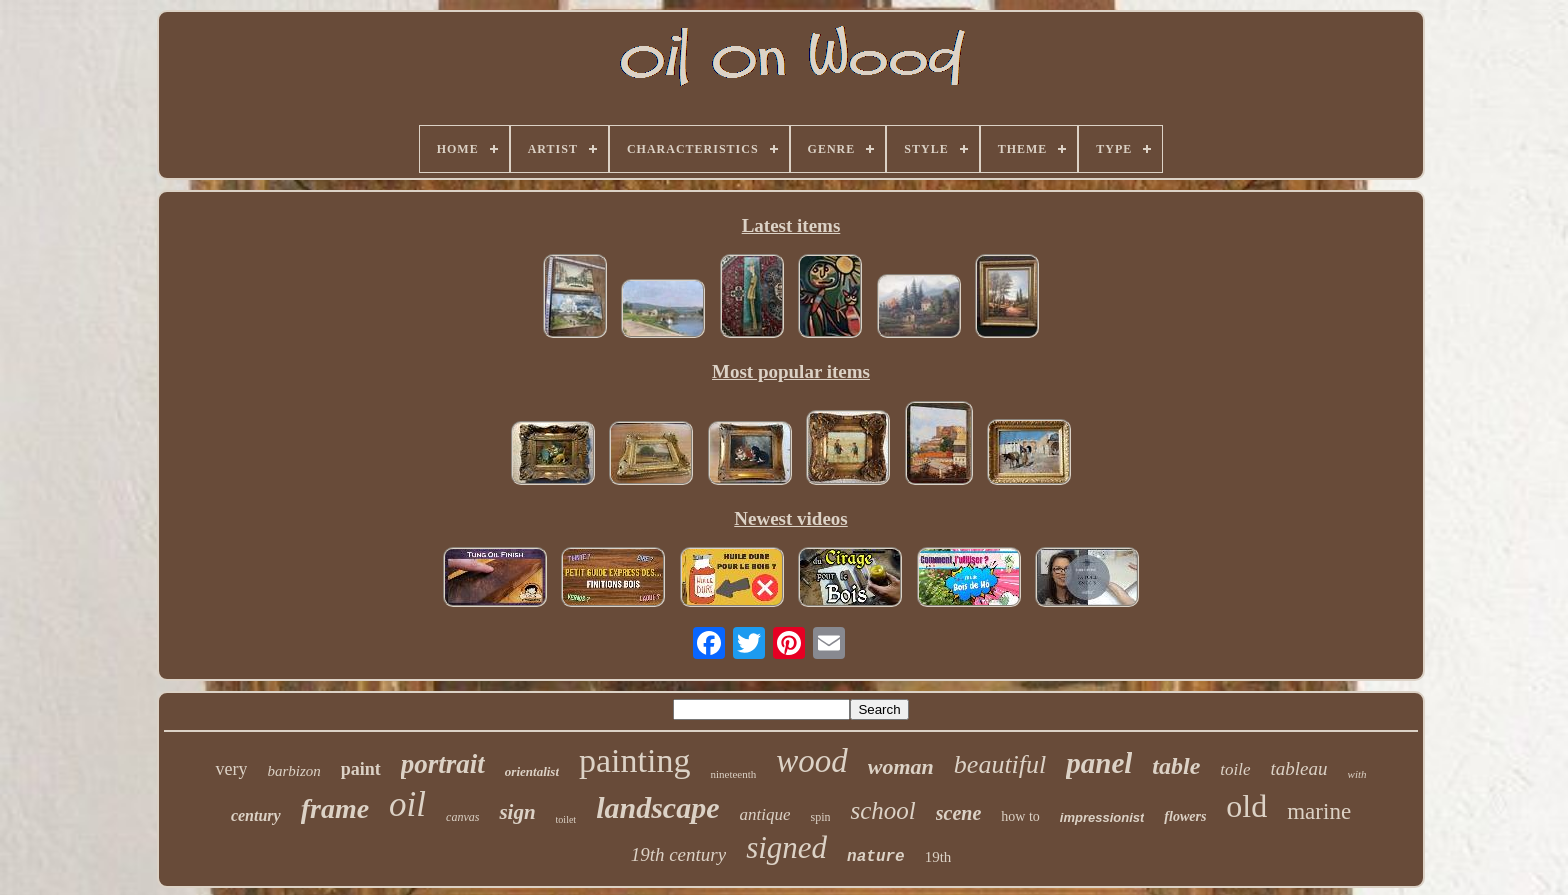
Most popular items (791, 371)
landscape (657, 807)
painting (634, 760)
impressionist (1102, 817)
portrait (443, 764)
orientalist (532, 771)
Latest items (791, 225)
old (1246, 806)
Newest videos (790, 518)
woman (901, 766)
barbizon (293, 771)
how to (1020, 816)
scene (959, 813)
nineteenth (733, 774)
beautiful (1000, 764)
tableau (1299, 768)
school (882, 810)
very (231, 769)
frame (335, 808)
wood (812, 761)
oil (407, 804)
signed (786, 847)
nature (876, 857)
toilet (566, 819)
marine (1319, 811)
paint (361, 769)
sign (517, 812)
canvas (462, 817)
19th (938, 857)
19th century (679, 854)
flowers (1185, 816)
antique (764, 814)
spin (820, 817)
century (256, 815)
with (1357, 774)
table (1176, 766)
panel (1099, 763)
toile (1235, 769)
